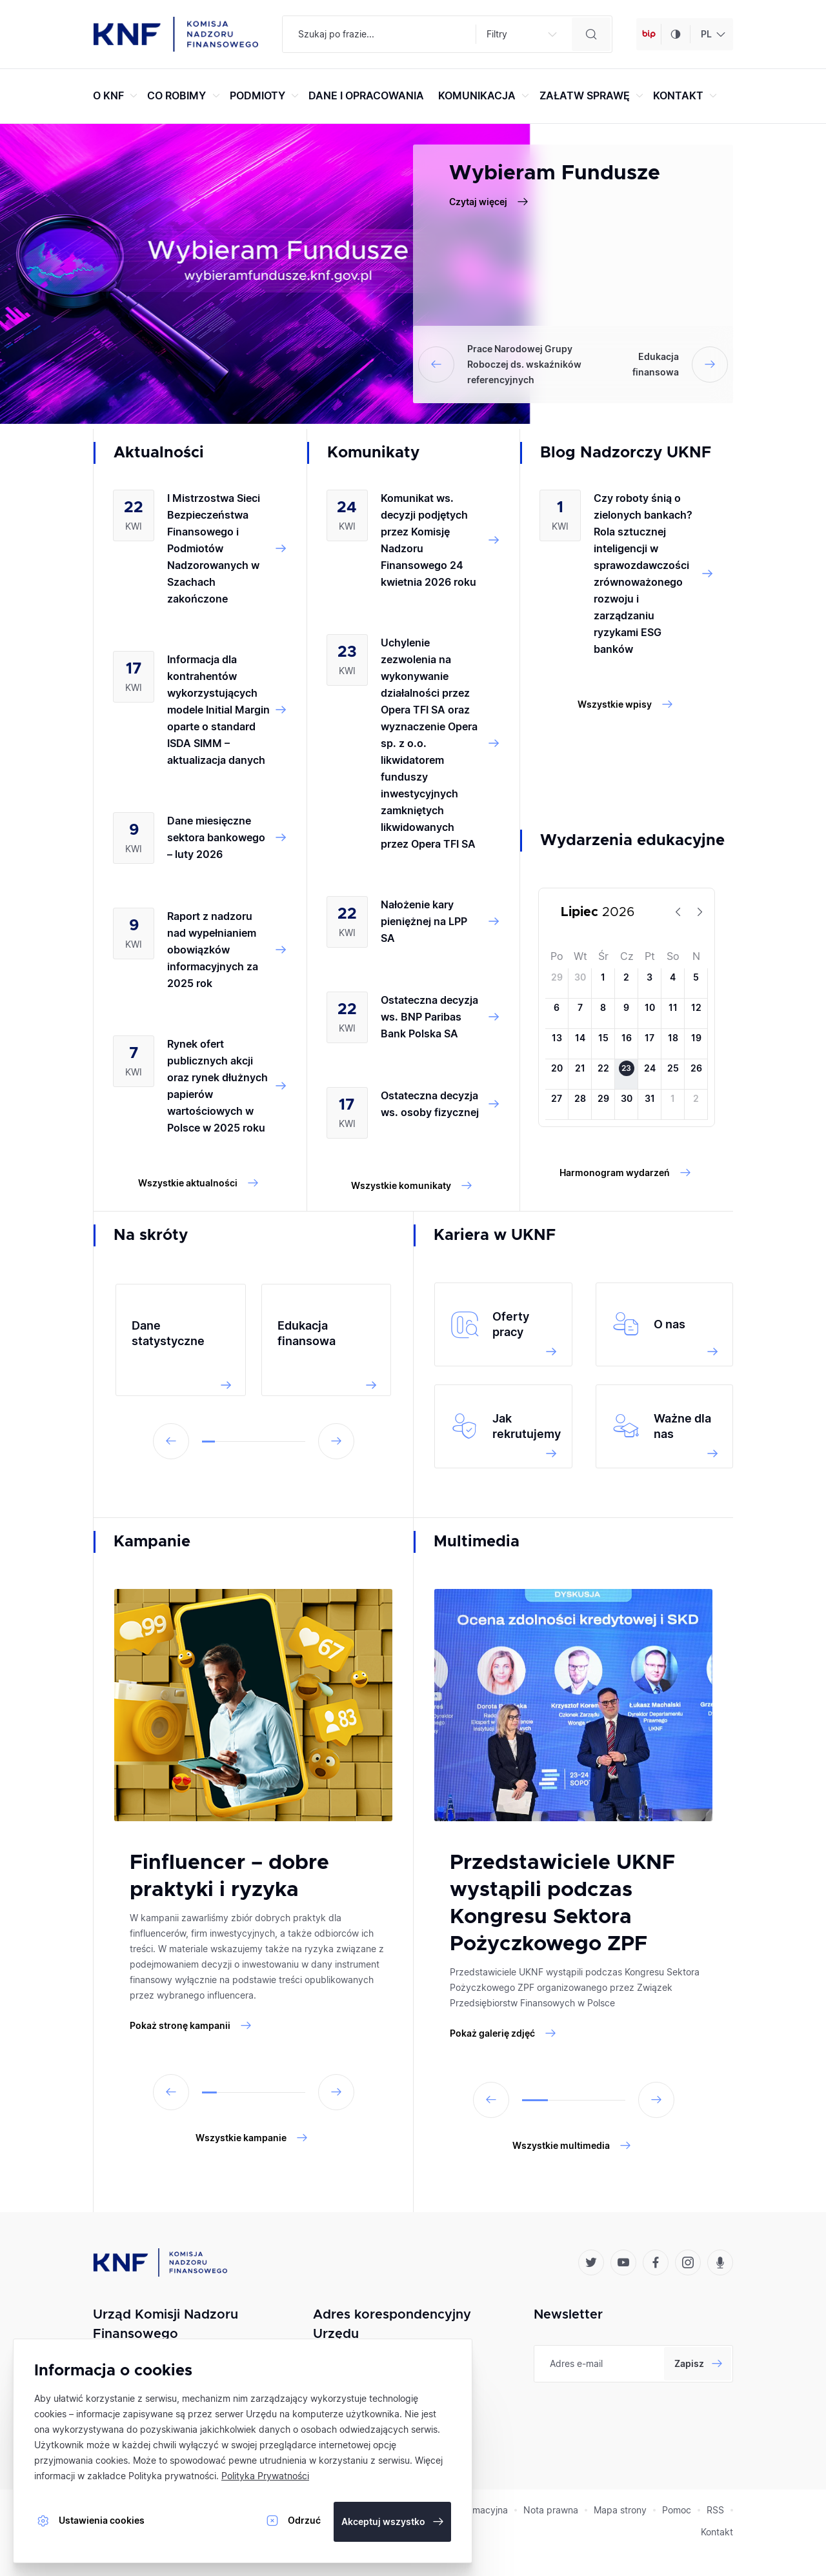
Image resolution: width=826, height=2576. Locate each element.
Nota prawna (550, 2509)
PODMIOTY (266, 95)
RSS (715, 2509)
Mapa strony (620, 2509)
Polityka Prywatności (265, 2475)
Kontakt (717, 2531)
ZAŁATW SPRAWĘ (593, 95)
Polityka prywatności (172, 2475)
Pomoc (676, 2509)
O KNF (117, 95)
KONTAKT (686, 95)
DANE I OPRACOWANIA (366, 95)
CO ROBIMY (185, 95)
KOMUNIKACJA (485, 95)
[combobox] (711, 34)
